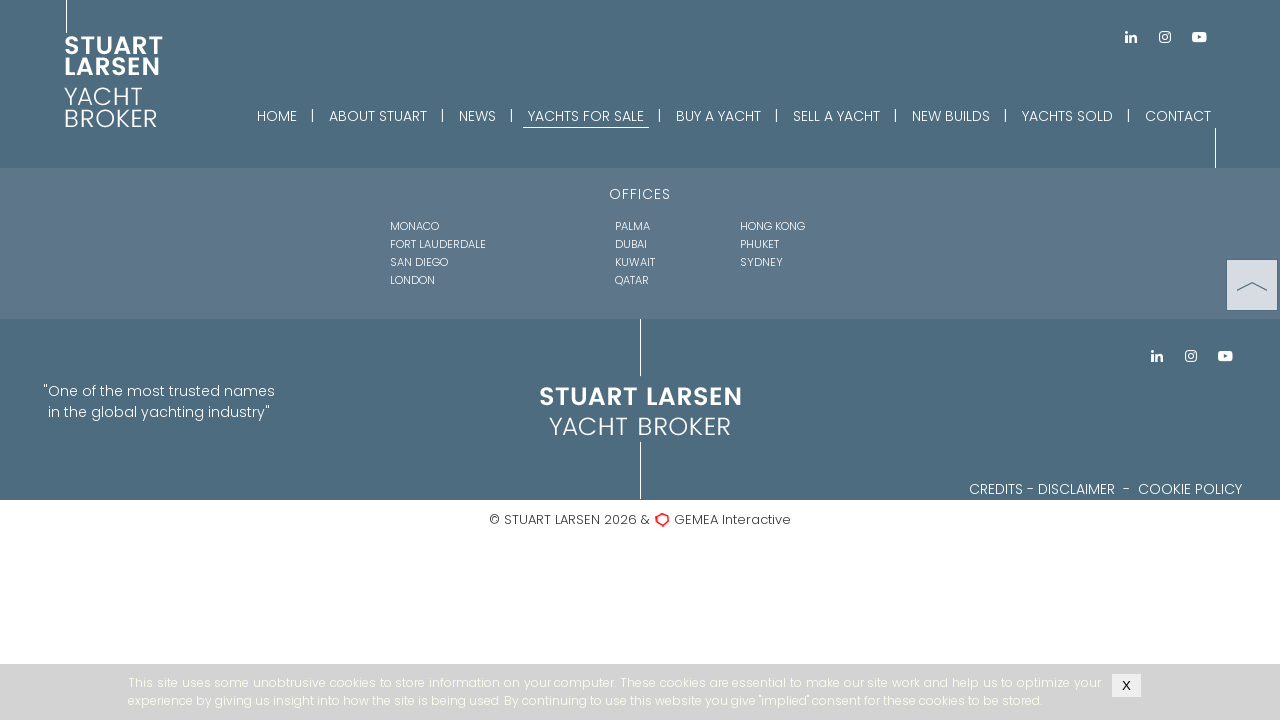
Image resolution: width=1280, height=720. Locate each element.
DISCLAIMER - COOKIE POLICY (1140, 489)
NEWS (477, 116)
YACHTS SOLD (1067, 116)
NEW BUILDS (951, 116)
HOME (277, 116)
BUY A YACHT (718, 116)
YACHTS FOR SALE (586, 116)
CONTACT (1178, 116)
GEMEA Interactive (732, 519)
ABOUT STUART (378, 116)
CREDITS (996, 489)
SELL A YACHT (836, 116)
